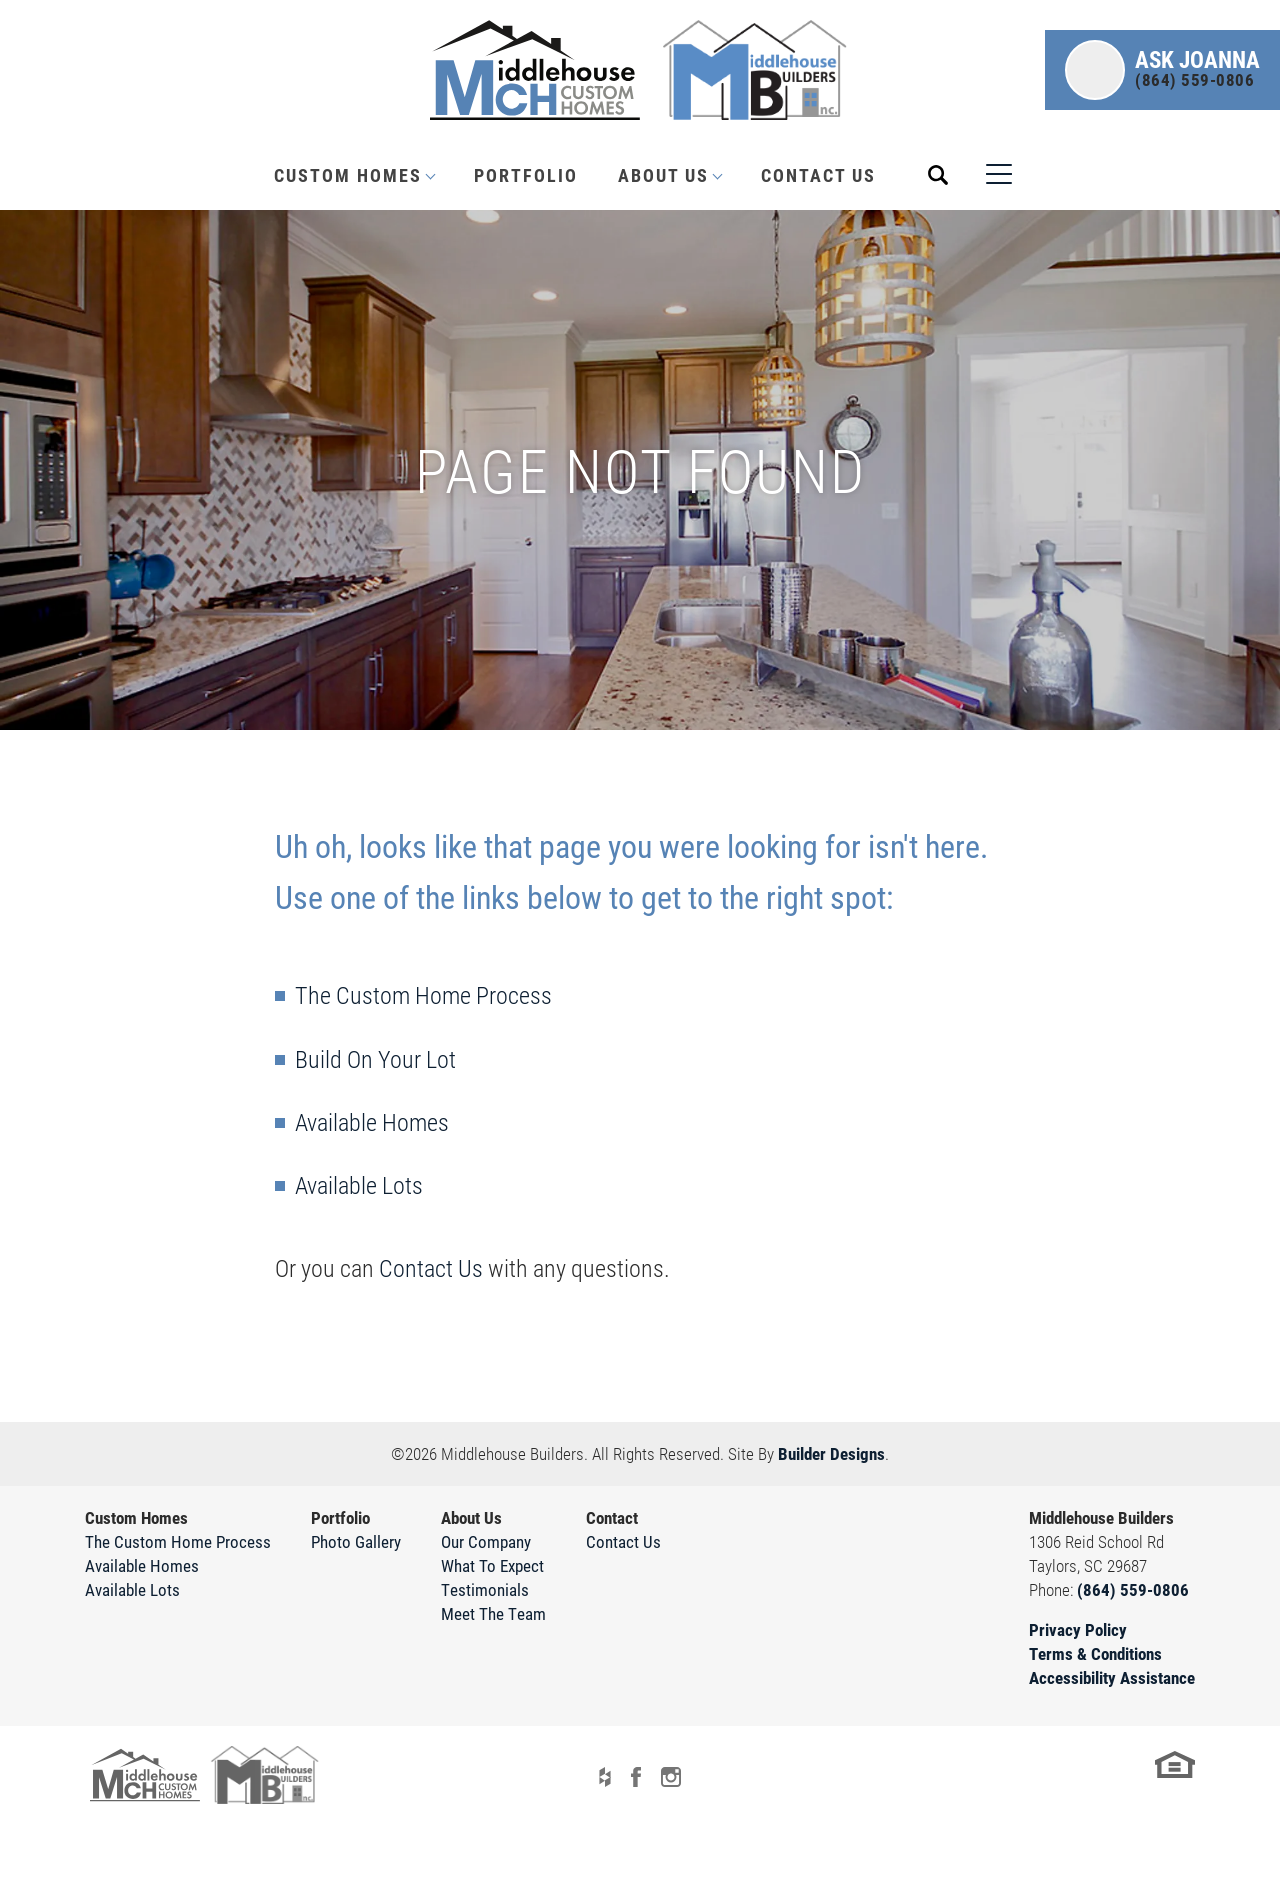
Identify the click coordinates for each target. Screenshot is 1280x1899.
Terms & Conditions (1095, 1653)
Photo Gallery (356, 1541)
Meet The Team (493, 1613)
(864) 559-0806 (1133, 1589)
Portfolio (526, 175)
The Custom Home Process (423, 995)
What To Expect (492, 1565)
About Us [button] (663, 175)
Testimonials (485, 1589)
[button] (1162, 70)
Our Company (486, 1541)
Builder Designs (831, 1453)
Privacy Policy (1078, 1629)
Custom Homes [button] (348, 175)
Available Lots (359, 1185)
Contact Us (818, 175)
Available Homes (372, 1122)
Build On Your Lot (375, 1059)
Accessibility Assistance (1112, 1677)
